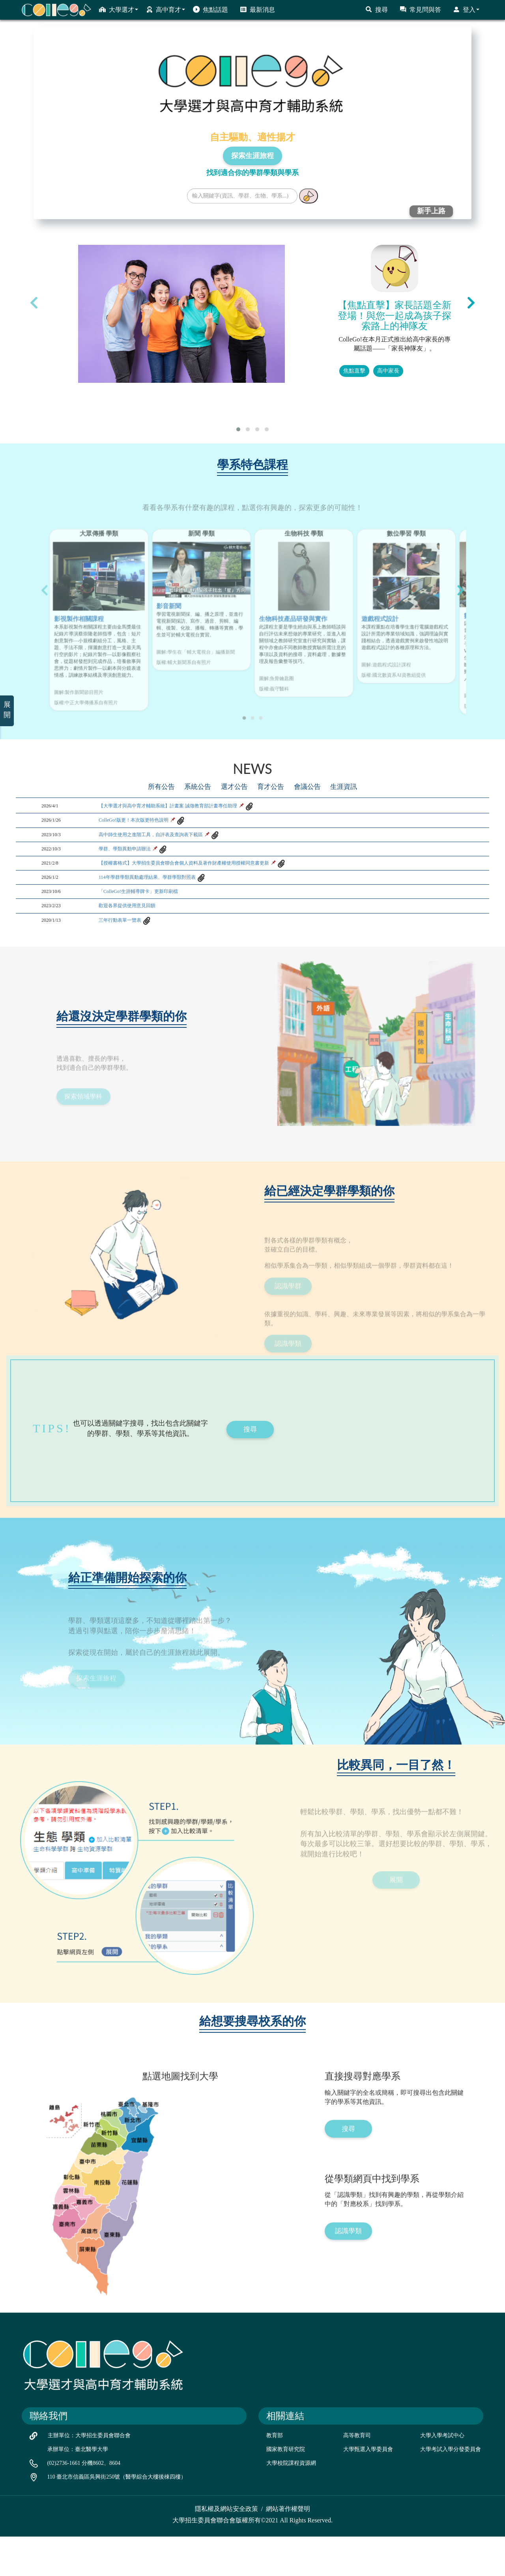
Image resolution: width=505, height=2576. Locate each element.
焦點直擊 (354, 371)
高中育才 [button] (165, 9)
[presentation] (34, 302)
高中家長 (388, 371)
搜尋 (376, 9)
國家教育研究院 (285, 2488)
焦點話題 (210, 9)
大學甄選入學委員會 (368, 2488)
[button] (238, 429)
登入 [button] (466, 9)
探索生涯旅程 (252, 156)
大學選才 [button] (118, 9)
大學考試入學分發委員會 (450, 2488)
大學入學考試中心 (442, 2474)
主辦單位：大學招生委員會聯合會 (89, 2474)
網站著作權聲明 (288, 2547)
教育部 (274, 2474)
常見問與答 (420, 9)
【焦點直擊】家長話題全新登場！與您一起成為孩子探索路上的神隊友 (394, 315)
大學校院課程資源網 (291, 2502)
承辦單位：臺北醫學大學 (77, 2488)
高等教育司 (357, 2474)
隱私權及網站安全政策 (226, 2547)
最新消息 (257, 9)
